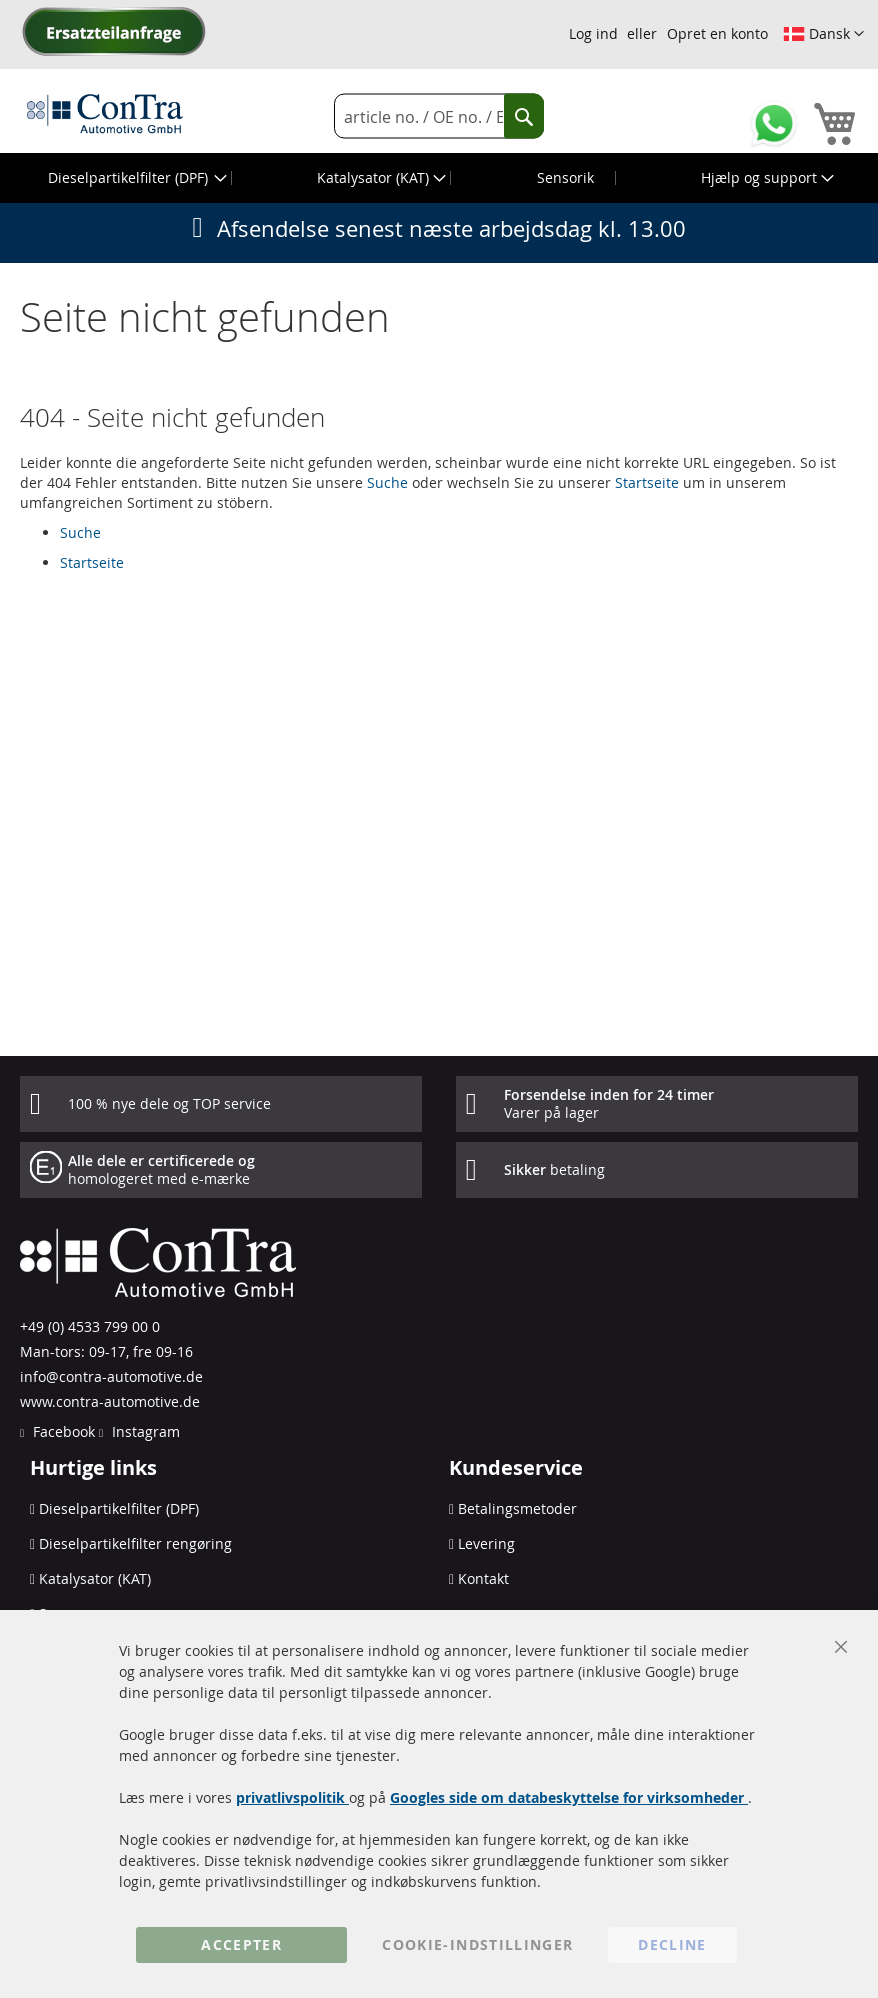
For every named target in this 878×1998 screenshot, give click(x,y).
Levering (486, 1543)
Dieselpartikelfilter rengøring (135, 1543)
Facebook (62, 1431)
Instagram (144, 1431)
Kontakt (483, 1578)
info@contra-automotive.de (111, 1376)
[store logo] (105, 113)
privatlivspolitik (292, 1797)
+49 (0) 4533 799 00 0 (90, 1326)
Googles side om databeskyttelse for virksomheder (569, 1797)
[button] (823, 34)
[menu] (439, 178)
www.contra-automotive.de (110, 1401)
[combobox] (439, 116)
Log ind (593, 33)
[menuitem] (135, 178)
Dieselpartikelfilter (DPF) (119, 1508)
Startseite (647, 482)
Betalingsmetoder (517, 1508)
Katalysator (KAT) (95, 1578)
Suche (387, 482)
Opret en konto (717, 33)
